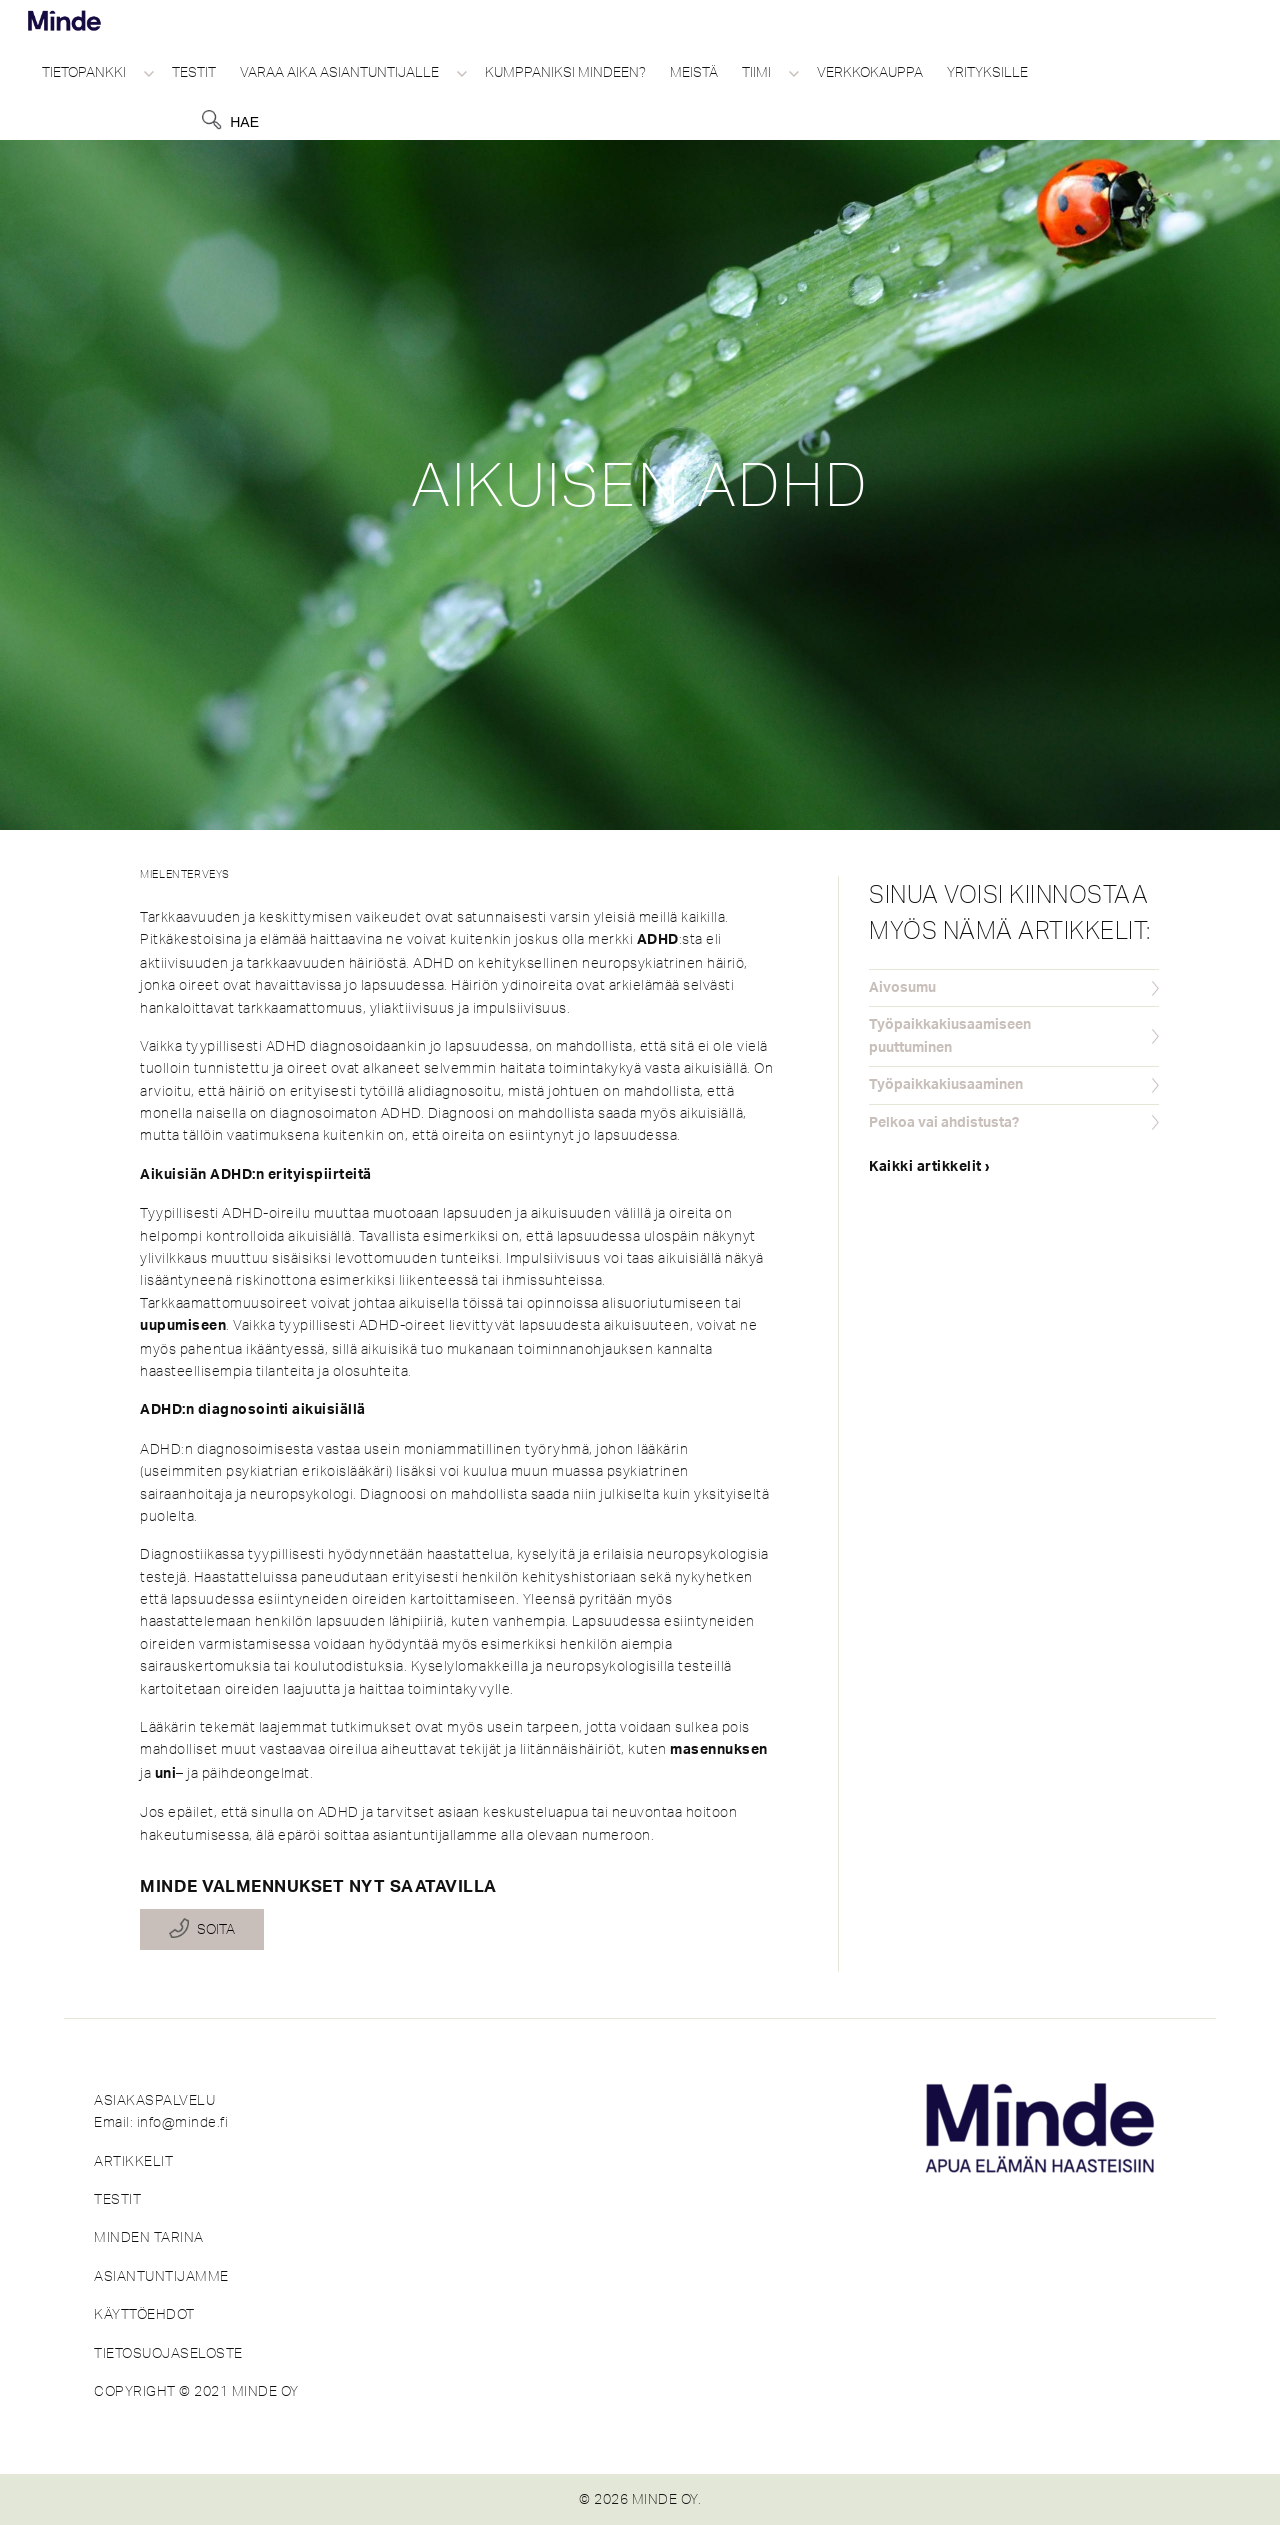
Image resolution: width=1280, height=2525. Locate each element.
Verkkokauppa (870, 72)
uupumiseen (183, 1326)
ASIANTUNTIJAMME (161, 2276)
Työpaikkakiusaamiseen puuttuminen (950, 1036)
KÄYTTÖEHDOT (144, 2314)
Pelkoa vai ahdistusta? (944, 1123)
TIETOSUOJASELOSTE (168, 2353)
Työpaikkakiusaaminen (946, 1085)
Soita (216, 1930)
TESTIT (117, 2199)
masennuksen (719, 1750)
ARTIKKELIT (133, 2161)
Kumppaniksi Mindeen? (565, 72)
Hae (244, 122)
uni (166, 1774)
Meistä (694, 72)
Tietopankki (84, 72)
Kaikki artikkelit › (930, 1167)
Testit (194, 72)
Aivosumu (902, 988)
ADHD (658, 940)
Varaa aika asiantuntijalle (339, 72)
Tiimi (756, 72)
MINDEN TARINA (149, 2237)
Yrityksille (987, 72)
